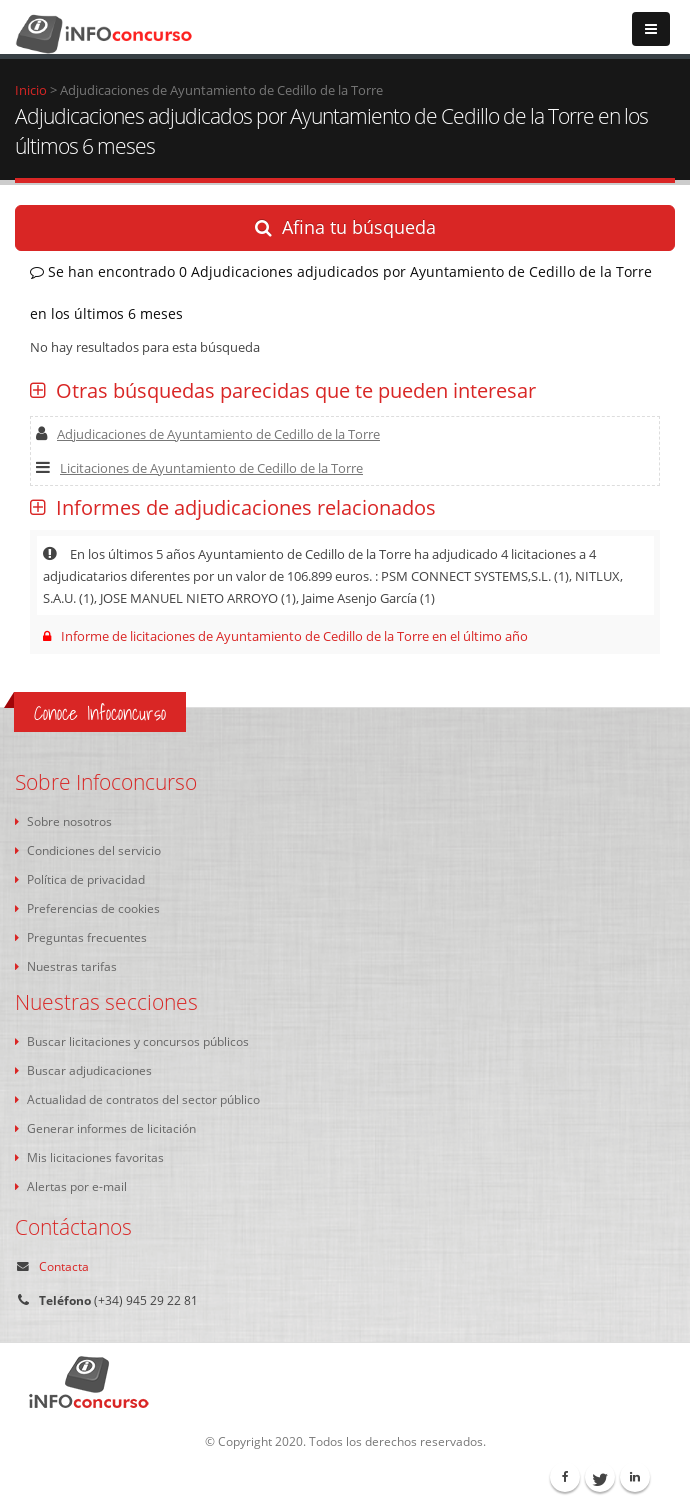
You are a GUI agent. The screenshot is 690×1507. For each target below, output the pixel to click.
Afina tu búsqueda (345, 227)
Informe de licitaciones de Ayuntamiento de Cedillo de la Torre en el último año (285, 636)
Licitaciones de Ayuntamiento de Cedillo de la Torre (199, 468)
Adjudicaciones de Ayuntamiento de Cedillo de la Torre (208, 434)
